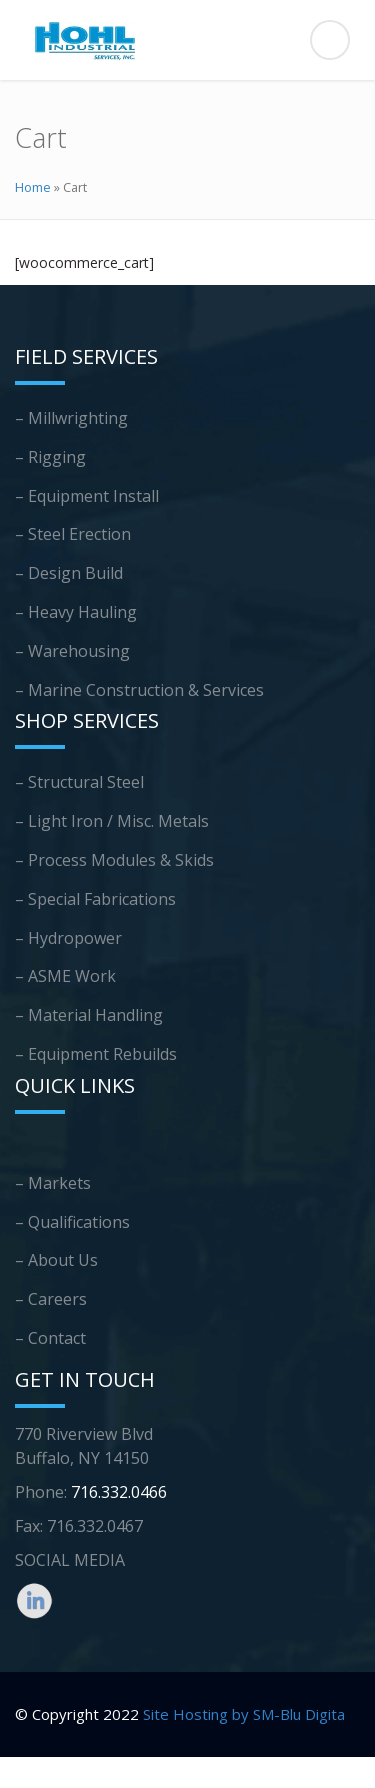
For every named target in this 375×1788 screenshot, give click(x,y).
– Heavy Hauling (76, 612)
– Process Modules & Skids (114, 860)
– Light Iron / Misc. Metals (112, 821)
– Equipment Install (87, 496)
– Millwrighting (71, 418)
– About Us (56, 1260)
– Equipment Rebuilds (96, 1054)
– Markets (53, 1183)
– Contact (50, 1338)
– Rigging (50, 457)
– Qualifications (72, 1222)
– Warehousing (72, 651)
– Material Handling (89, 1015)
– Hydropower (68, 938)
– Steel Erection (73, 534)
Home (33, 187)
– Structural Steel (79, 782)
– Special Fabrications (95, 899)
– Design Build (69, 573)
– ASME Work (65, 976)
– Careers (51, 1299)
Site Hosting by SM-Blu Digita (244, 1714)
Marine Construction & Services (146, 690)
